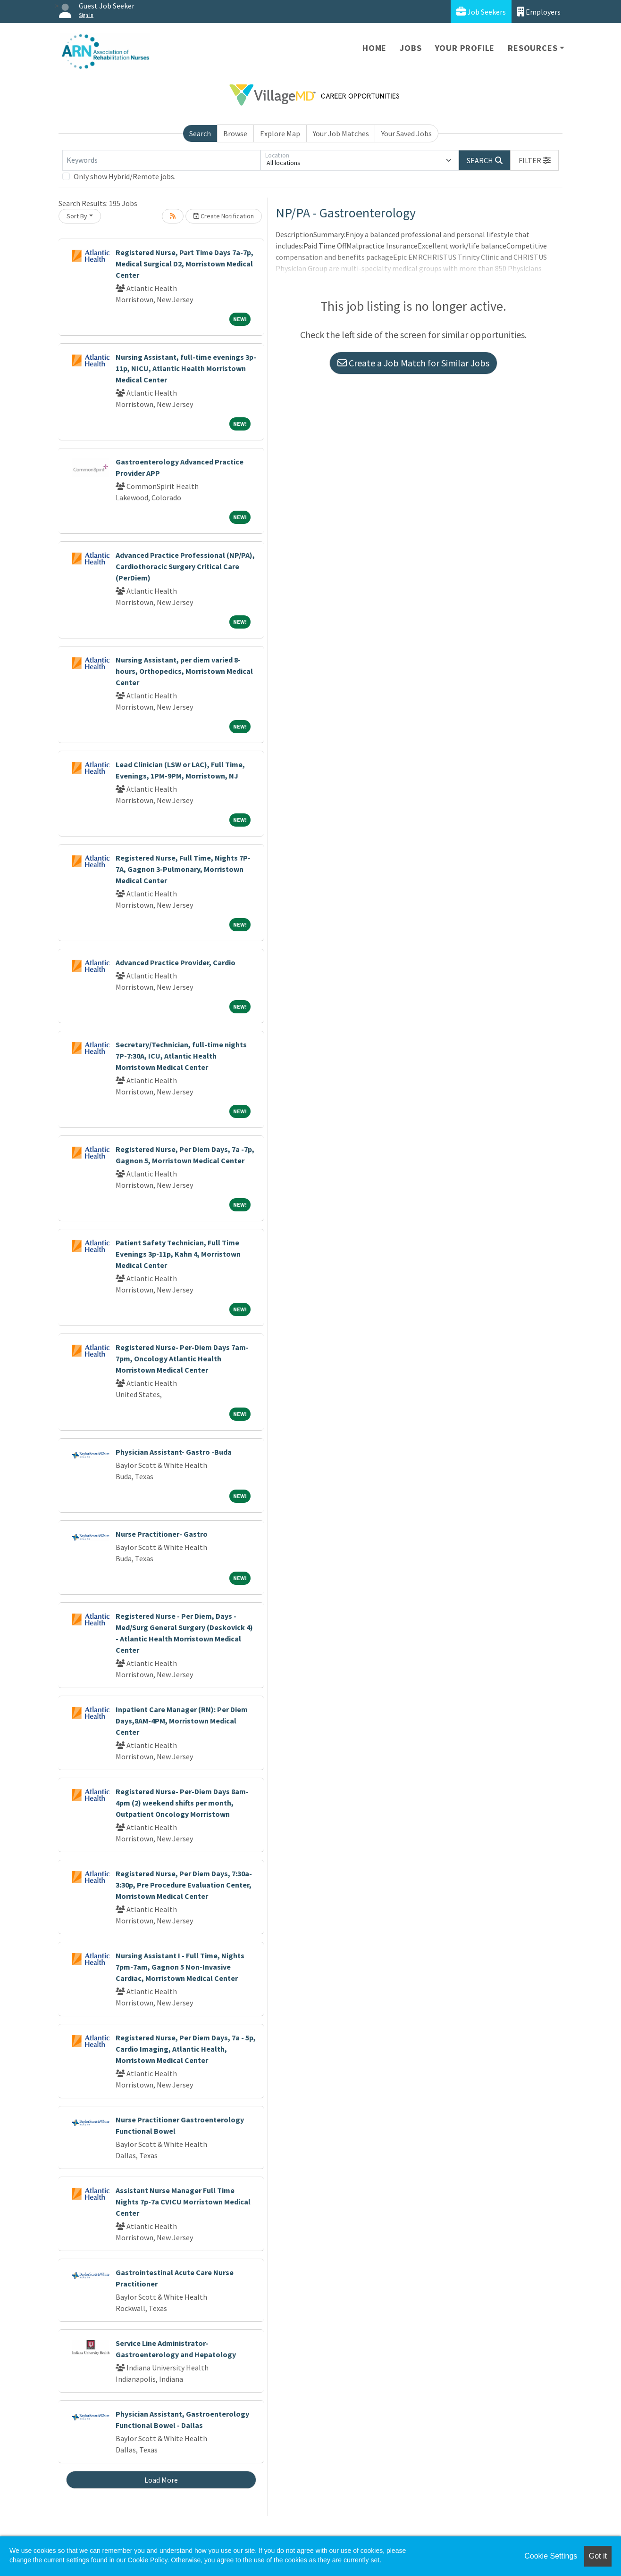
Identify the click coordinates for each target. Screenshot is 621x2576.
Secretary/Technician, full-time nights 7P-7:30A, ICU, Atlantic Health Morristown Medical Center (181, 1056)
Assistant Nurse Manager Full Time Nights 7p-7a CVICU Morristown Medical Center (183, 2202)
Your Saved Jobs (406, 133)
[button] (535, 160)
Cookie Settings (550, 2556)
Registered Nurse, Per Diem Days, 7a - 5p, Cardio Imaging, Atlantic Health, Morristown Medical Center (186, 2049)
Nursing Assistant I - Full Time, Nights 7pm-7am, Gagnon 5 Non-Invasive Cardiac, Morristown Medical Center (180, 1967)
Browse (235, 133)
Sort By (77, 216)
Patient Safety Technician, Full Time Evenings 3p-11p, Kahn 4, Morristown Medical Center (178, 1254)
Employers (539, 11)
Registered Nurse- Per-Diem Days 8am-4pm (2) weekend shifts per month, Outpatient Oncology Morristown (182, 1803)
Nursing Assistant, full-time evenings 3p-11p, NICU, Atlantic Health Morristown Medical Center (186, 368)
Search (200, 133)
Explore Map (280, 133)
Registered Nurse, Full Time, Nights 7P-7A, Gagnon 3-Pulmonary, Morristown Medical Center (183, 869)
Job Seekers (481, 11)
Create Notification (223, 216)
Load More (161, 2480)
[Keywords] (161, 160)
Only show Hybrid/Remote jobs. (125, 176)
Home (374, 47)
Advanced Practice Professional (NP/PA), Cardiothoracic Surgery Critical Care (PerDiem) (185, 566)
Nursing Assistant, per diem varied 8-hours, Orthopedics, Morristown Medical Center (184, 671)
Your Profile (465, 47)
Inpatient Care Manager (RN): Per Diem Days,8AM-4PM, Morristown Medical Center (182, 1721)
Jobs (410, 47)
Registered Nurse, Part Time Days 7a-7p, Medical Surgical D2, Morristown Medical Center (184, 264)
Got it (598, 2556)
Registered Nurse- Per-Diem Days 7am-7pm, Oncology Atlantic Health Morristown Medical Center (182, 1358)
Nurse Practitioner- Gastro (162, 1534)
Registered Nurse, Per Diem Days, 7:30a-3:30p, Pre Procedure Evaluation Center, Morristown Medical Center (184, 1885)
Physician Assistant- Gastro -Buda (174, 1452)
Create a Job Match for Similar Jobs (413, 363)
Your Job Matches (341, 133)
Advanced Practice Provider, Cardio (175, 962)
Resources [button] (532, 47)
